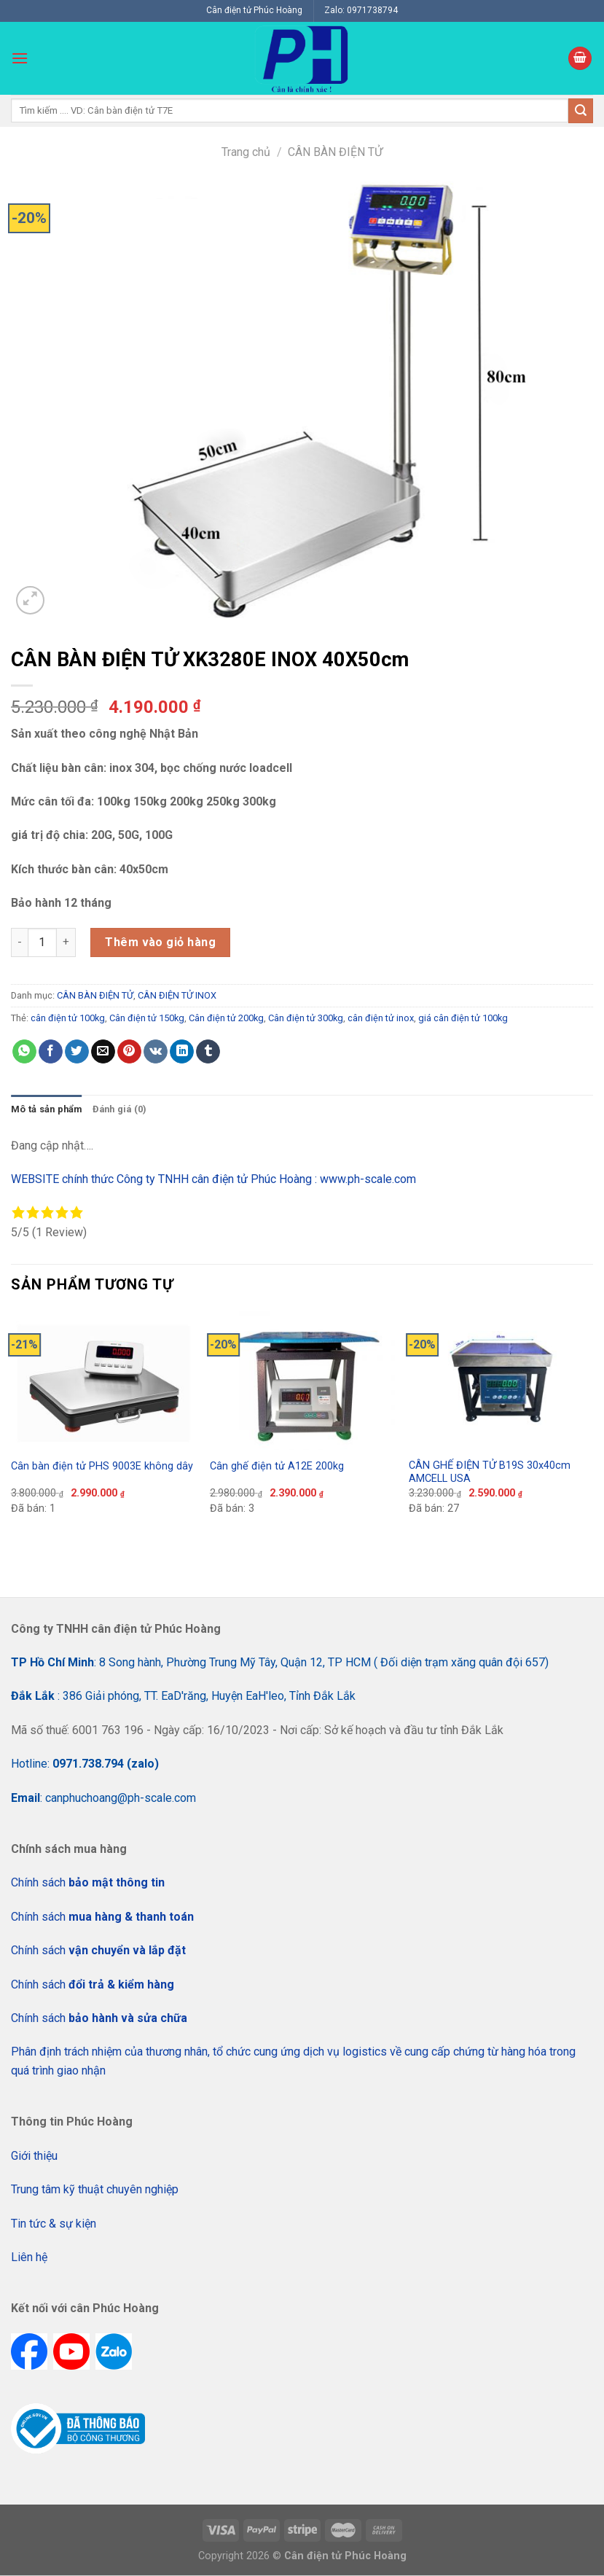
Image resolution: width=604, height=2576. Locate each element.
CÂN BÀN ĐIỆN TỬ (335, 152)
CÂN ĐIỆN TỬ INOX (177, 995)
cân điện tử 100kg (68, 1017)
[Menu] (19, 58)
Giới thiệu (34, 2156)
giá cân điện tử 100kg (463, 1017)
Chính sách (88, 1882)
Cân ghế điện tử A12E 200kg (277, 1466)
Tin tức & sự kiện (53, 2223)
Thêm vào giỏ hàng (160, 942)
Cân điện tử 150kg (146, 1017)
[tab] (46, 1109)
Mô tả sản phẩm (46, 1109)
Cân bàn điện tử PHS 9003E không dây (102, 1466)
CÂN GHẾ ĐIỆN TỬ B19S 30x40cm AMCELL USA (489, 1472)
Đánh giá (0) (120, 1109)
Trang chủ (245, 152)
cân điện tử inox (381, 1017)
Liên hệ (29, 2257)
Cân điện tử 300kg (305, 1017)
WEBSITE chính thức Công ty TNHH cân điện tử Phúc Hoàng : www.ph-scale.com (215, 1179)
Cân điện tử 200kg (226, 1017)
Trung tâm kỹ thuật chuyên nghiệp (95, 2189)
